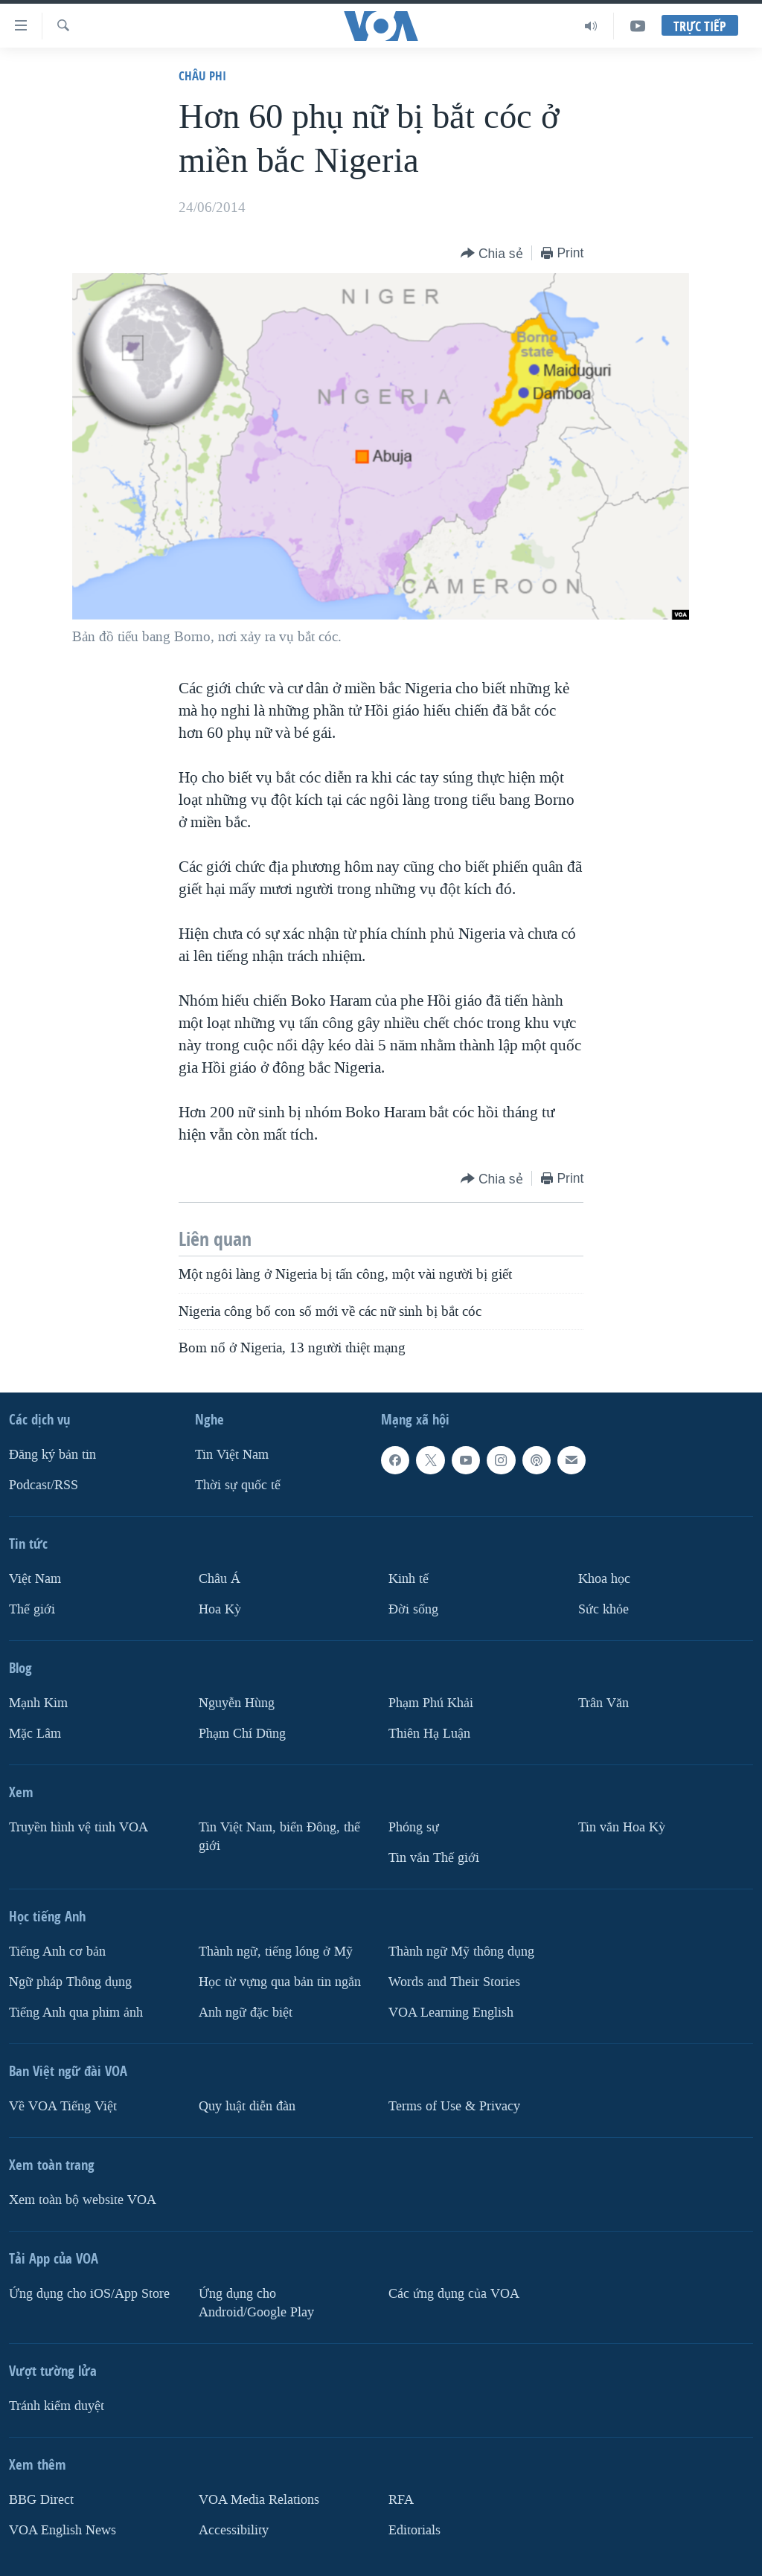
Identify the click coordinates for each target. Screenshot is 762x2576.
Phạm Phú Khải (430, 1703)
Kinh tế (408, 1578)
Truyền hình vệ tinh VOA (78, 1827)
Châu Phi (202, 75)
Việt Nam (35, 1578)
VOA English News (62, 2530)
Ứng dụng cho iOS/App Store (89, 2293)
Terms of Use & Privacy (454, 2106)
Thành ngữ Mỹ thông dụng (461, 1951)
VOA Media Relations (259, 2499)
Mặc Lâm (35, 1733)
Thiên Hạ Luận (429, 1733)
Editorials (414, 2530)
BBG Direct (41, 2499)
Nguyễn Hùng (237, 1703)
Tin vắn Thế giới (433, 1857)
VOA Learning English (450, 2012)
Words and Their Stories (454, 1982)
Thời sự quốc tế (238, 1485)
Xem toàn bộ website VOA (82, 2200)
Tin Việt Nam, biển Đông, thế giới (279, 1836)
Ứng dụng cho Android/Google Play (256, 2303)
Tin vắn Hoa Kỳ (621, 1827)
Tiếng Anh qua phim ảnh (76, 2012)
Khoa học (604, 1578)
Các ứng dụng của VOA (453, 2293)
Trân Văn (603, 1703)
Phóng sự (413, 1827)
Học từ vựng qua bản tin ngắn (280, 1982)
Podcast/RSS (43, 1485)
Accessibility (234, 2530)
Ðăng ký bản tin (52, 1454)
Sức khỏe (603, 1609)
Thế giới (32, 1609)
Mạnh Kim (38, 1703)
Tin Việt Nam (232, 1454)
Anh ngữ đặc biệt (245, 2012)
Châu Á (219, 1578)
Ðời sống (413, 1609)
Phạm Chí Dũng (242, 1733)
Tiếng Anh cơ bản (57, 1951)
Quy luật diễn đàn (247, 2106)
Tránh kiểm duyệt (56, 2406)
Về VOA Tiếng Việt (63, 2106)
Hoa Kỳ (220, 1609)
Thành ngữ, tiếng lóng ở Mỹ (276, 1951)
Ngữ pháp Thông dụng (70, 1982)
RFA (401, 2499)
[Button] (492, 254)
